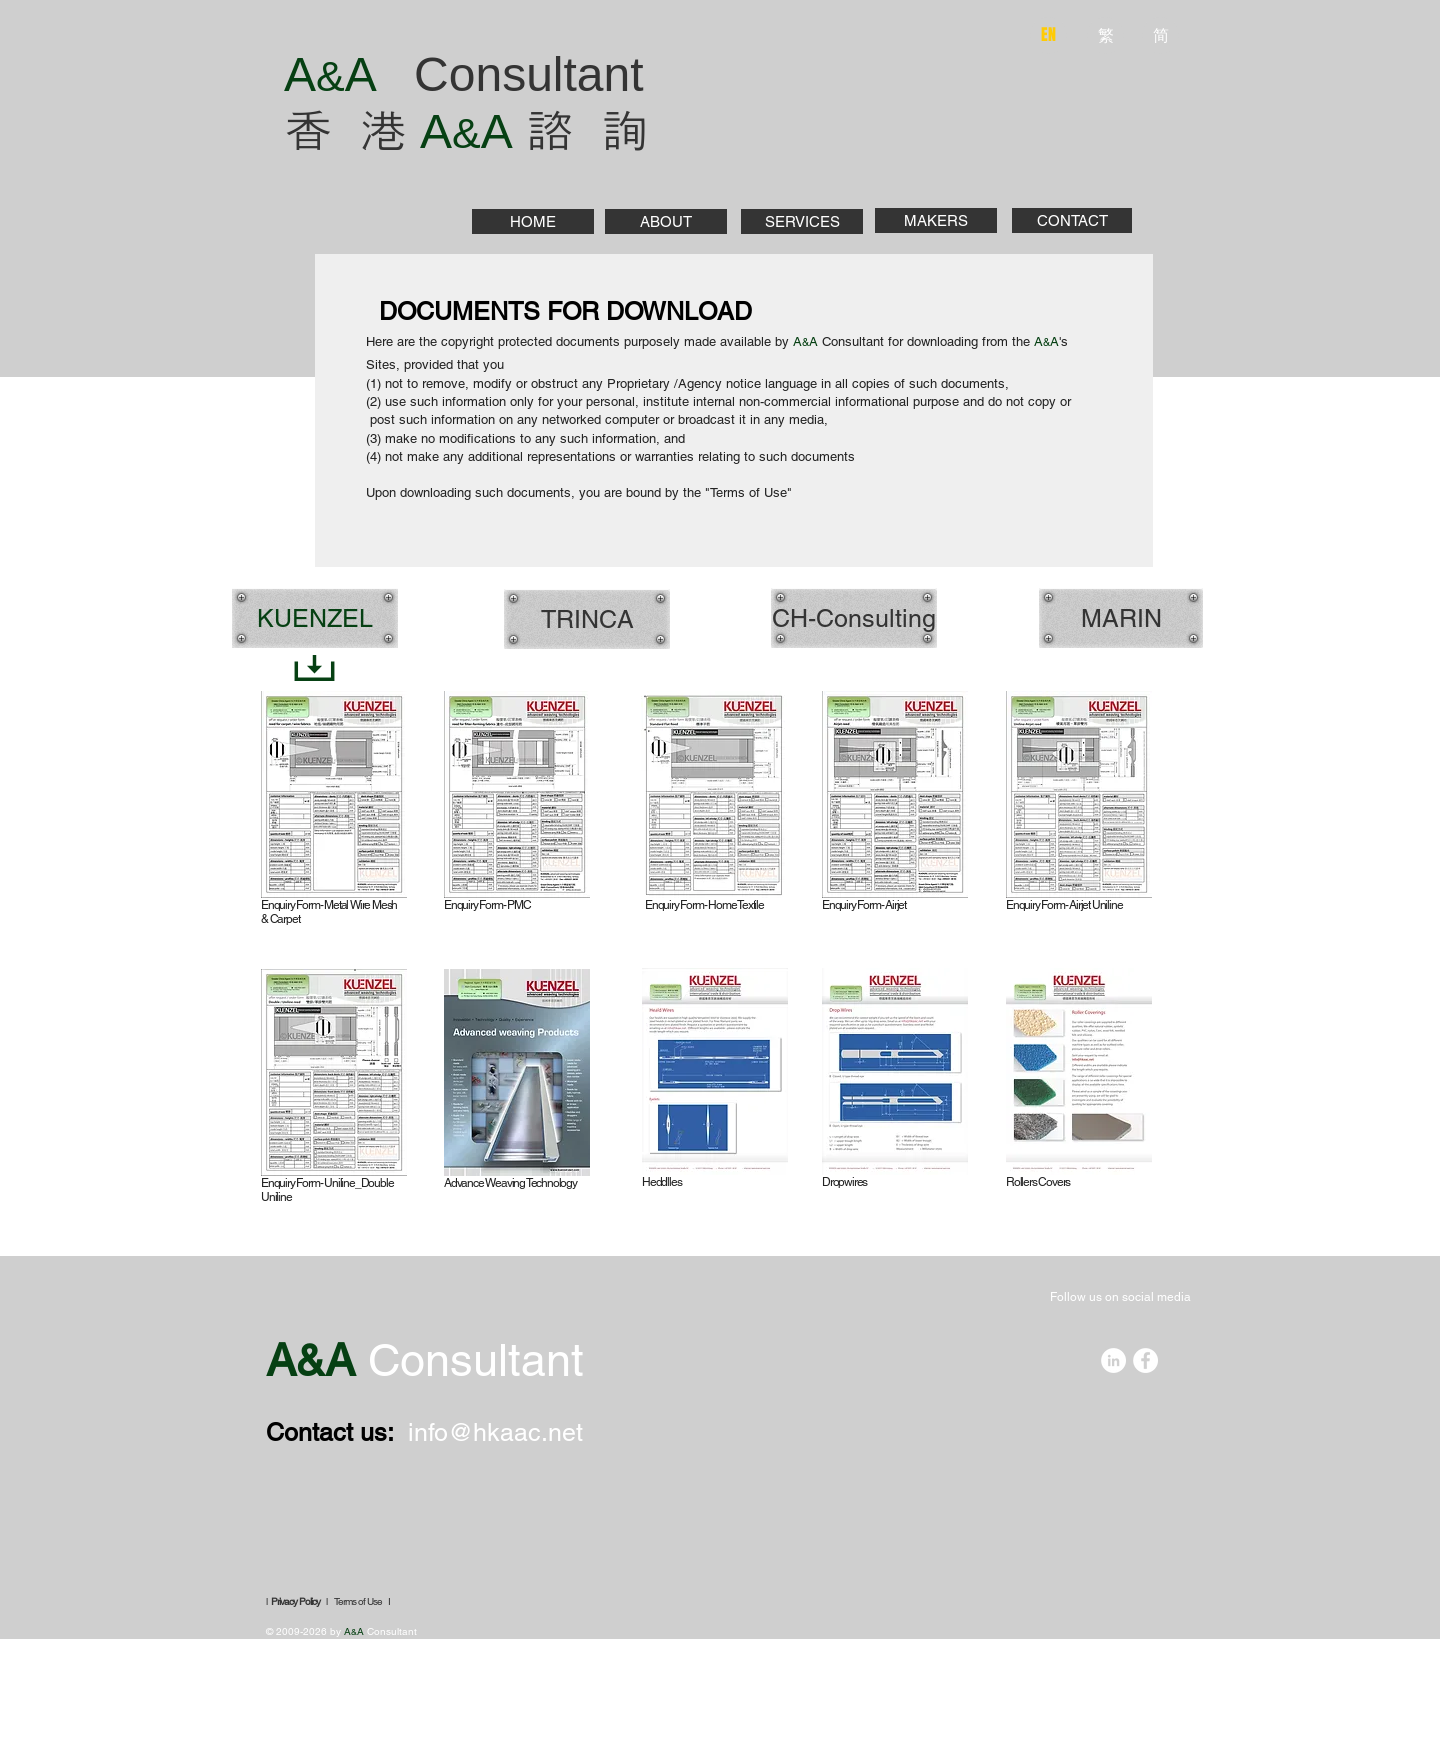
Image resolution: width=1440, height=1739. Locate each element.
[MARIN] (1121, 618)
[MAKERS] (936, 220)
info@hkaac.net (495, 1432)
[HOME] (533, 221)
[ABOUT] (666, 221)
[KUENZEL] (315, 618)
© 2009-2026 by (305, 1631)
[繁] (1105, 35)
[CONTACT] (1072, 220)
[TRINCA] (587, 619)
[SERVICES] (802, 221)
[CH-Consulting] (854, 618)
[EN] (1048, 35)
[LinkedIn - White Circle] (1113, 1360)
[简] (1160, 35)
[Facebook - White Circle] (1145, 1360)
